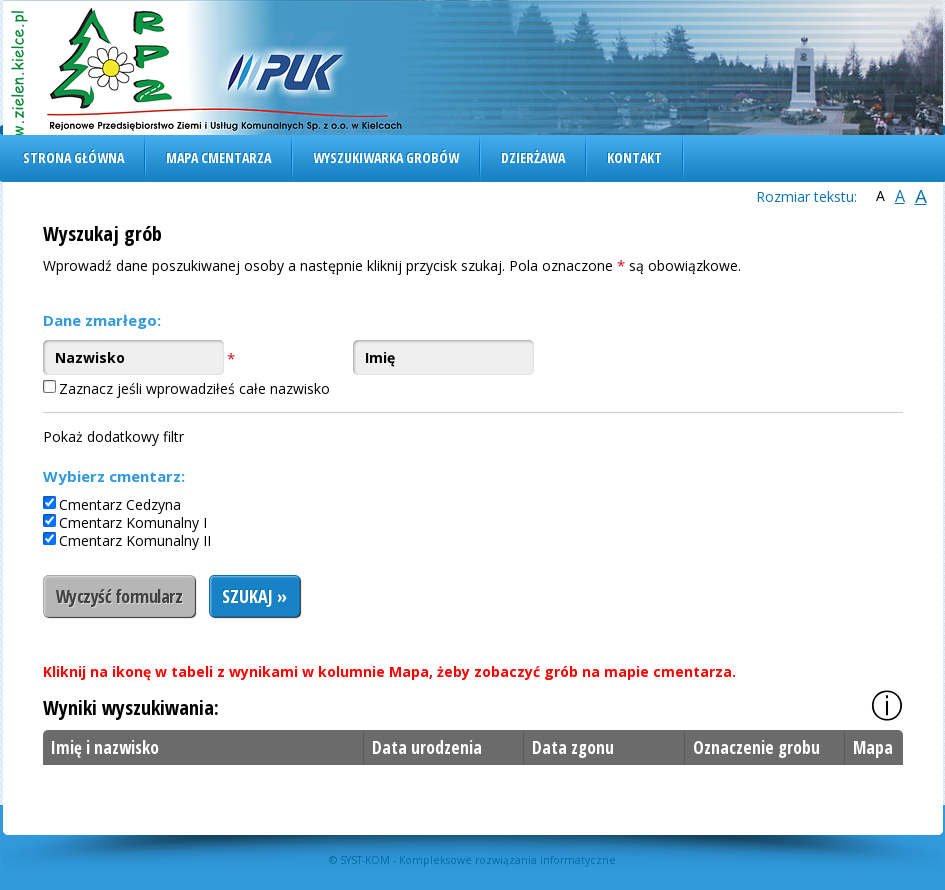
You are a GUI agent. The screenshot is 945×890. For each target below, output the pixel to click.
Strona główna (73, 157)
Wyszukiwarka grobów (386, 157)
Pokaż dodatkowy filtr (113, 436)
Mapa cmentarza (218, 157)
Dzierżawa (533, 157)
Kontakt (634, 157)
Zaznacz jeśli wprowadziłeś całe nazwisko (194, 388)
